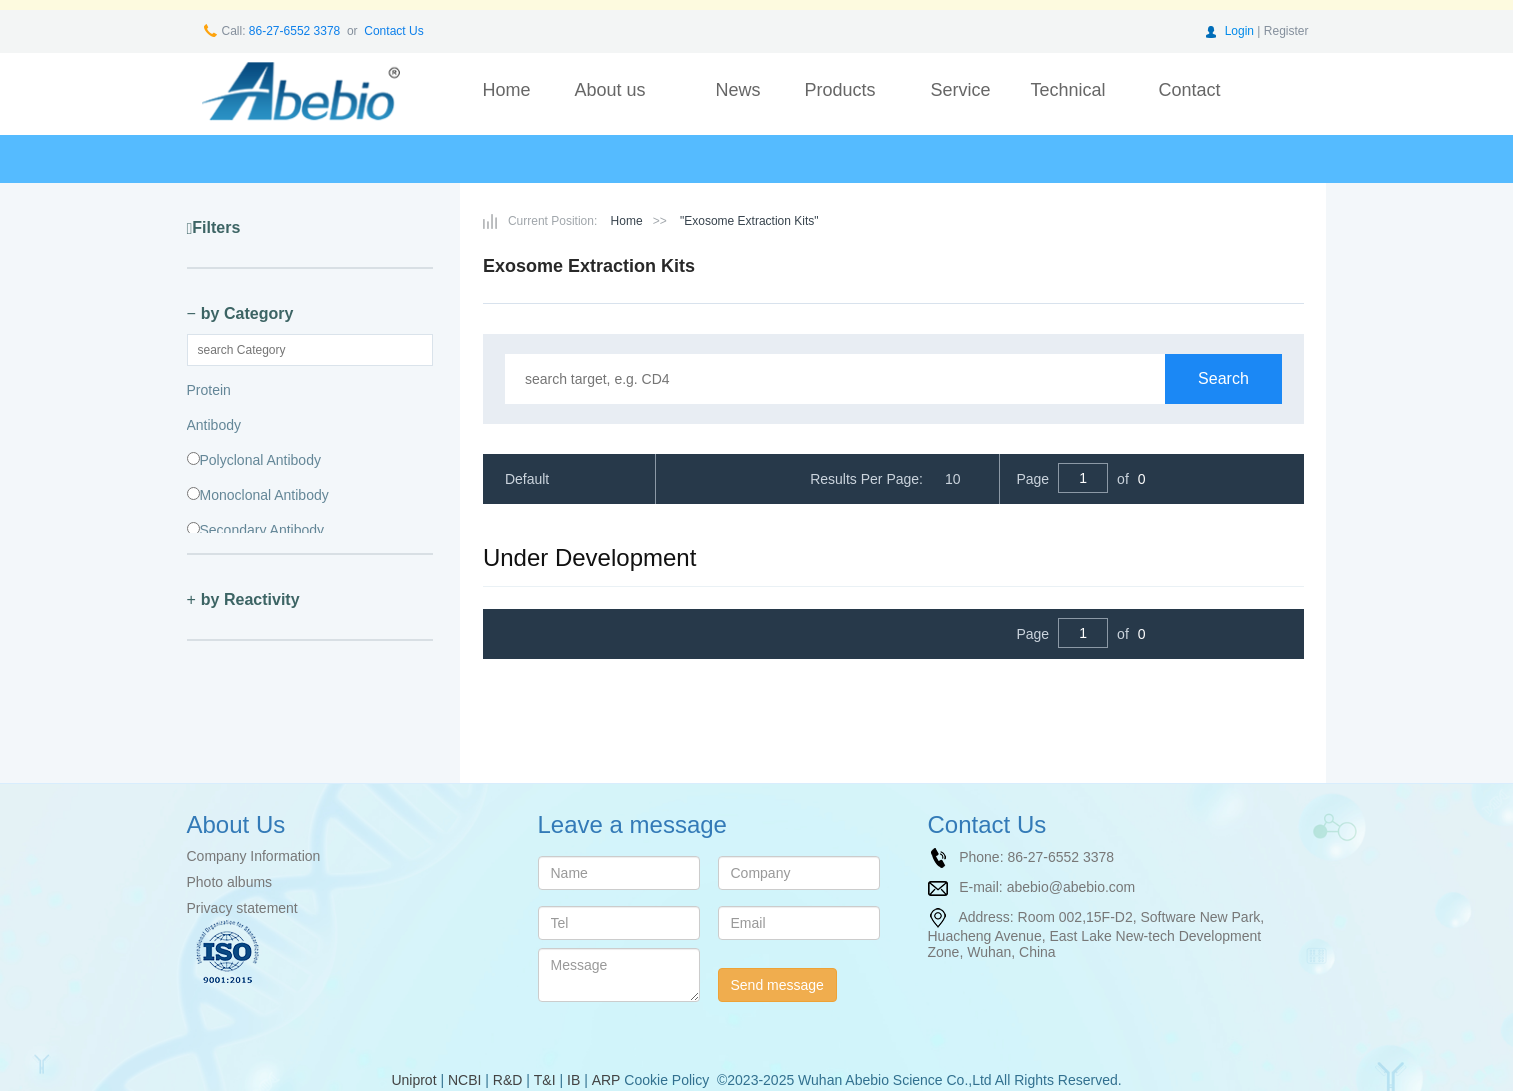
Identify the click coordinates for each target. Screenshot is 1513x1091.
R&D (508, 1080)
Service (960, 90)
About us (609, 90)
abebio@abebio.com (1071, 887)
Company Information (254, 856)
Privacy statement (242, 908)
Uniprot (413, 1080)
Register (1286, 31)
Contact (1189, 90)
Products (839, 90)
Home (506, 90)
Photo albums (230, 882)
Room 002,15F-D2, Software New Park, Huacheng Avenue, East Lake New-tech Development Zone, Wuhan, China (1096, 934)
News (737, 90)
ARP (606, 1080)
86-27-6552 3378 (293, 31)
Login (1239, 31)
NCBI (464, 1080)
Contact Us (393, 31)
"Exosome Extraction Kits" (749, 221)
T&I (545, 1080)
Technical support (1067, 104)
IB (573, 1080)
